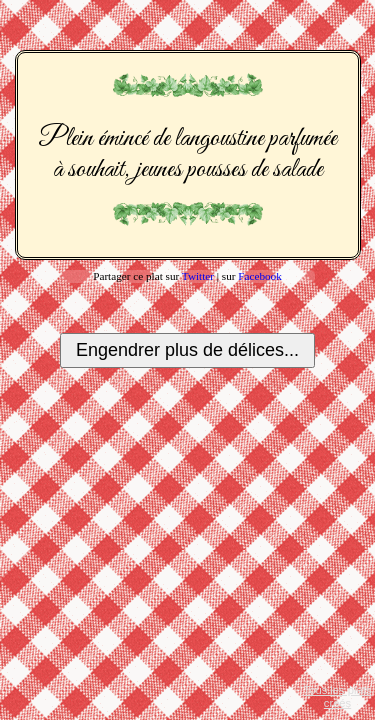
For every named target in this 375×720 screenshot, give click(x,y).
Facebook (260, 276)
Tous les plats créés (338, 696)
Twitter (198, 276)
